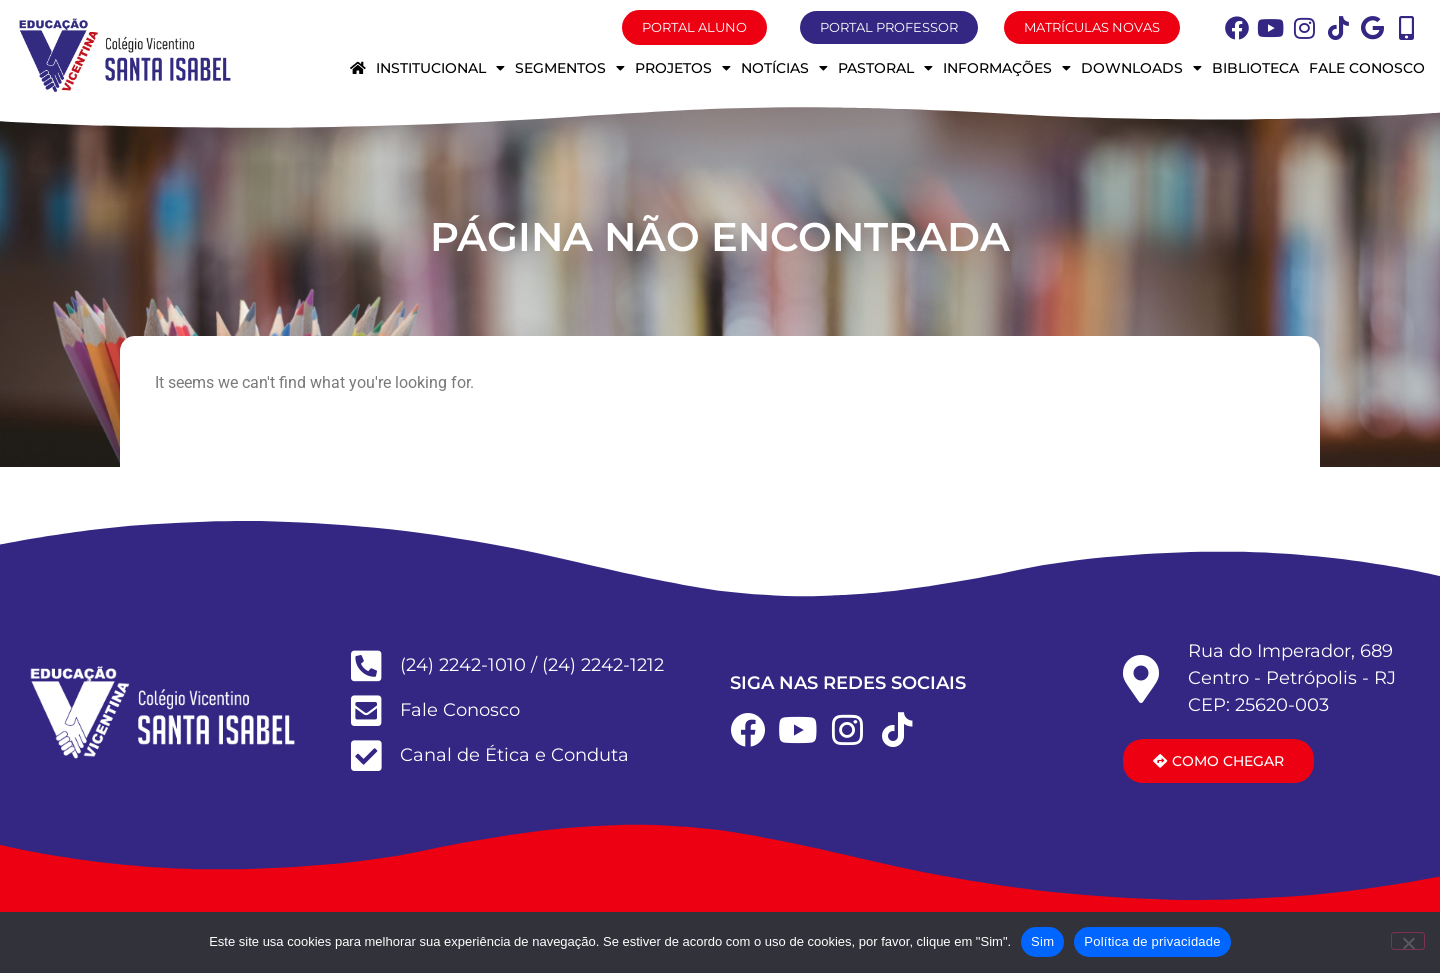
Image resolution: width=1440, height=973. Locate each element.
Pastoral (885, 68)
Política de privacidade (1152, 941)
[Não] (1408, 941)
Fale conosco (1367, 68)
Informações (1007, 68)
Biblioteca (1255, 68)
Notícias (784, 68)
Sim (1042, 941)
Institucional (440, 68)
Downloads (1141, 68)
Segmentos (570, 68)
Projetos (683, 68)
